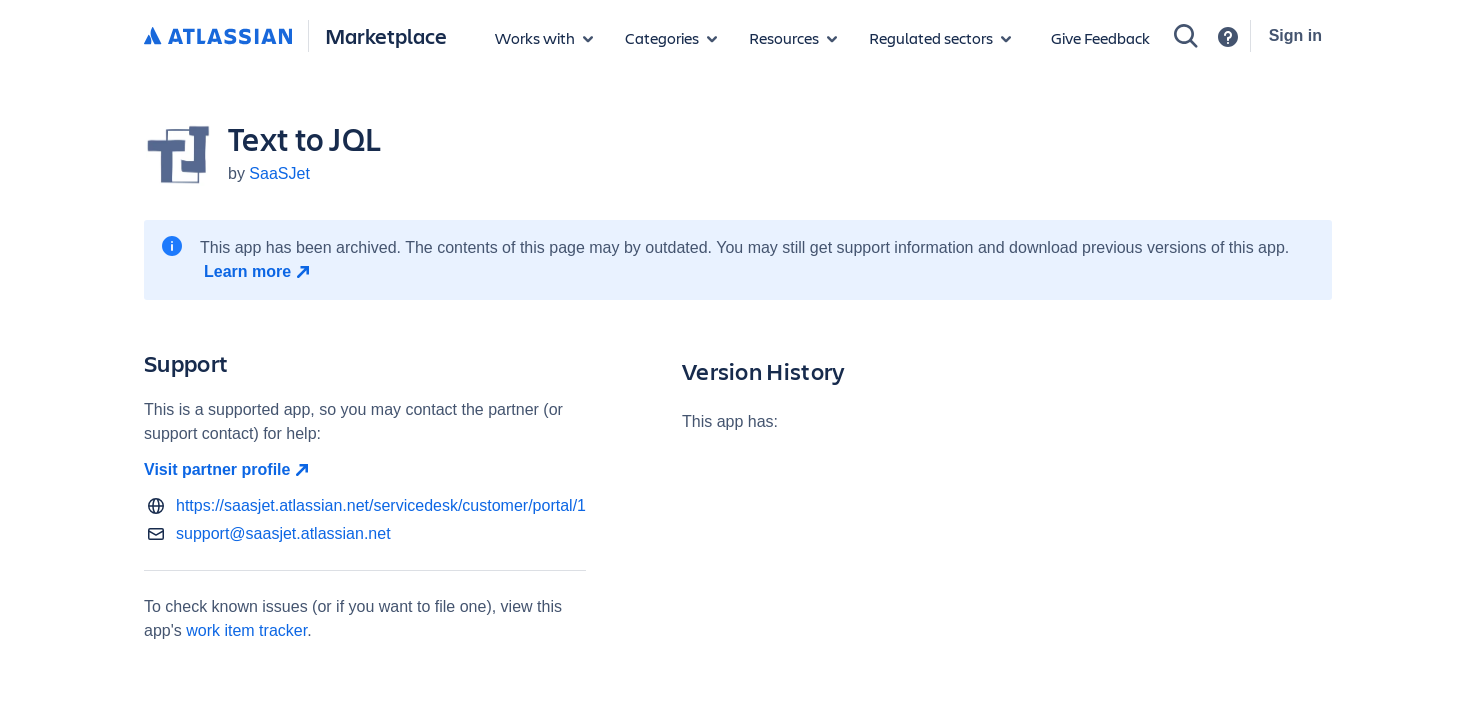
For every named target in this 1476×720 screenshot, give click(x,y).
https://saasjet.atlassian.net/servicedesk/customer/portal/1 (381, 505)
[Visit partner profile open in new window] (365, 470)
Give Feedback (1100, 37)
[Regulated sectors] (940, 38)
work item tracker (246, 630)
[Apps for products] (544, 38)
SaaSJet (279, 173)
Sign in (1295, 35)
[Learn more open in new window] (259, 272)
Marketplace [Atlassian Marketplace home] (386, 35)
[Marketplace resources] (793, 38)
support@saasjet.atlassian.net (283, 533)
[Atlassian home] (218, 37)
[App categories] (671, 38)
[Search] (1186, 36)
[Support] (1228, 37)
